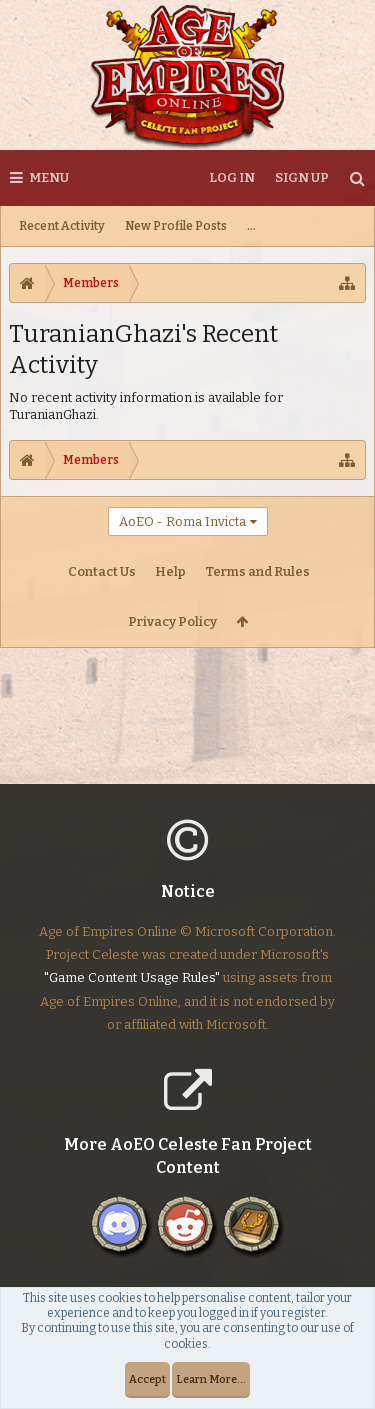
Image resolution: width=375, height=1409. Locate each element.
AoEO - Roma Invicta (182, 521)
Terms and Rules (257, 571)
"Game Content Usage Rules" (132, 993)
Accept (147, 1379)
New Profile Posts (176, 226)
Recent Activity (62, 226)
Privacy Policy (172, 621)
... (251, 226)
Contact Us (102, 571)
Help (170, 571)
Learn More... (211, 1379)
